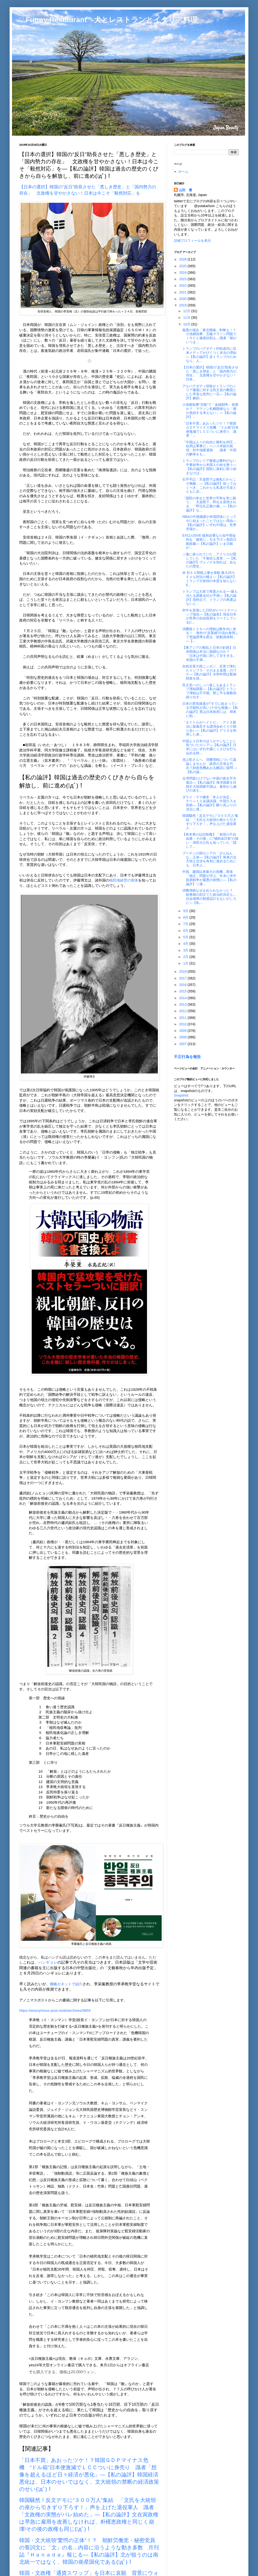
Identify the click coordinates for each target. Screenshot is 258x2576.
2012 (183, 1011)
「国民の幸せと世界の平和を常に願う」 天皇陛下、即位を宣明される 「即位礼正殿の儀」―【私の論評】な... (209, 504)
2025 (183, 266)
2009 (183, 1031)
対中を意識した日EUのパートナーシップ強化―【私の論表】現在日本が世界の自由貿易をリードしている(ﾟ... (209, 616)
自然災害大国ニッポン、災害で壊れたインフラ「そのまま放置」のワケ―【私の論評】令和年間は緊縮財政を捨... (209, 672)
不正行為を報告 (187, 1056)
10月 (187, 324)
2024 (183, 272)
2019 (183, 305)
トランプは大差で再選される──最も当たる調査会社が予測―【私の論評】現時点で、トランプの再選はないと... (210, 597)
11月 (187, 317)
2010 (183, 1024)
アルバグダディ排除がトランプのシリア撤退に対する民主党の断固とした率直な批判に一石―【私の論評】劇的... (209, 392)
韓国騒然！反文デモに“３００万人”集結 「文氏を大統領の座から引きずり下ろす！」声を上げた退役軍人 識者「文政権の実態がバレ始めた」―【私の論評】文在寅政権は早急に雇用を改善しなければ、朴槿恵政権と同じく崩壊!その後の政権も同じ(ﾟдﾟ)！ (88, 2514)
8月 (186, 917)
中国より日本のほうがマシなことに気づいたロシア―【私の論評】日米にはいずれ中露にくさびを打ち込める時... (209, 747)
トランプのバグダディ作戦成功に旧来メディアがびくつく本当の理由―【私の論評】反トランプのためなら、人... (209, 354)
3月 (186, 950)
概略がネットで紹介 (66, 1984)
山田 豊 (185, 190)
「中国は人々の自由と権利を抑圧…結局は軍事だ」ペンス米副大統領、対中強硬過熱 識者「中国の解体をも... (209, 448)
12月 (187, 311)
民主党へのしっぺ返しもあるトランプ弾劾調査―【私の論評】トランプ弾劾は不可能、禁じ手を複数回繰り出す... (209, 691)
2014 (183, 998)
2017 (183, 978)
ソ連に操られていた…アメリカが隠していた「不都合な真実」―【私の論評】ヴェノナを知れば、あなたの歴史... (209, 560)
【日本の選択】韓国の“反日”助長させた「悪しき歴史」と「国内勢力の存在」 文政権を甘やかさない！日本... (210, 373)
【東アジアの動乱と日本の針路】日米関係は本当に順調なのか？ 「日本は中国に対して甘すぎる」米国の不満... (209, 653)
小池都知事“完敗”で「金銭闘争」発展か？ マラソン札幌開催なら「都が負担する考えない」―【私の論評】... (210, 411)
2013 (183, 1004)
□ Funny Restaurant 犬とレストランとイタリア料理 (108, 20)
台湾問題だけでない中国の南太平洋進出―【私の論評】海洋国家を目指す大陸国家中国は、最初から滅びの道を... (209, 784)
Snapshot (181, 1095)
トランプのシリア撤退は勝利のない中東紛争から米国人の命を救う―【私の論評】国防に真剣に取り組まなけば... (209, 467)
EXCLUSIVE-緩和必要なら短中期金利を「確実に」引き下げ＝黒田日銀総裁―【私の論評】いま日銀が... (209, 541)
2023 (183, 279)
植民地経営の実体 (123, 880)
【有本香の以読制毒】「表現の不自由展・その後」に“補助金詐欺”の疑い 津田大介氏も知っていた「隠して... (210, 840)
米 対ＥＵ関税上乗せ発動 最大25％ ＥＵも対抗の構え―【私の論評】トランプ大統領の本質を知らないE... (209, 579)
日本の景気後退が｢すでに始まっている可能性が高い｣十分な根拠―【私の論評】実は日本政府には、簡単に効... (210, 709)
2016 (183, 985)
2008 (183, 1037)
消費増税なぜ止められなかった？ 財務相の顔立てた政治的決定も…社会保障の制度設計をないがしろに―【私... (209, 896)
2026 (183, 259)
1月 (186, 963)
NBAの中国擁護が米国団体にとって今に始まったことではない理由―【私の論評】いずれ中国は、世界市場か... (209, 523)
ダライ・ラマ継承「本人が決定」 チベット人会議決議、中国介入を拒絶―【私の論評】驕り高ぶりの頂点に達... (209, 803)
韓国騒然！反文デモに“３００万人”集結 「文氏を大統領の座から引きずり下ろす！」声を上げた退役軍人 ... (210, 822)
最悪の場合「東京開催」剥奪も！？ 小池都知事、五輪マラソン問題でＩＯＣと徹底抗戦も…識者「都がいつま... (211, 336)
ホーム (183, 171)
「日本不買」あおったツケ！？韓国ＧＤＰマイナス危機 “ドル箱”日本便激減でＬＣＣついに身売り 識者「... (210, 429)
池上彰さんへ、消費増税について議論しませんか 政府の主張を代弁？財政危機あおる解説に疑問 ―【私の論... (209, 766)
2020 (183, 299)
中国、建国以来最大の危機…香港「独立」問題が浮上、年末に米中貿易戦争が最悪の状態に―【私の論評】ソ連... (209, 878)
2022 (183, 285)
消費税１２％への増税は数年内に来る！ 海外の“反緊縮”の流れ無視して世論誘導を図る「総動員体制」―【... (210, 635)
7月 (186, 924)
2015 (183, 991)
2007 (183, 1044)
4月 (186, 943)
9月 (186, 911)
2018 (183, 971)
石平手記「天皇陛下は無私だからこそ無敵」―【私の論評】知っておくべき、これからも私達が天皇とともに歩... (209, 485)
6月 (186, 931)
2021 (183, 292)
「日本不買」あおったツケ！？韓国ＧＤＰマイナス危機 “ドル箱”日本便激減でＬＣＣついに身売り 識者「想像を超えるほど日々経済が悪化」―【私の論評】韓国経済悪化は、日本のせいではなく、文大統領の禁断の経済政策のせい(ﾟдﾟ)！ (89, 2474)
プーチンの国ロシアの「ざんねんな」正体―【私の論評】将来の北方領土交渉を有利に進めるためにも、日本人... (209, 859)
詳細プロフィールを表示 (192, 240)
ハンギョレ (47, 1962)
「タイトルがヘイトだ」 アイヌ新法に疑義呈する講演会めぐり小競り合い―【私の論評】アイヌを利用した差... (209, 728)
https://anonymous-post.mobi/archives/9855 (55, 2010)
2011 (183, 1018)
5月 (186, 937)
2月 (186, 957)
